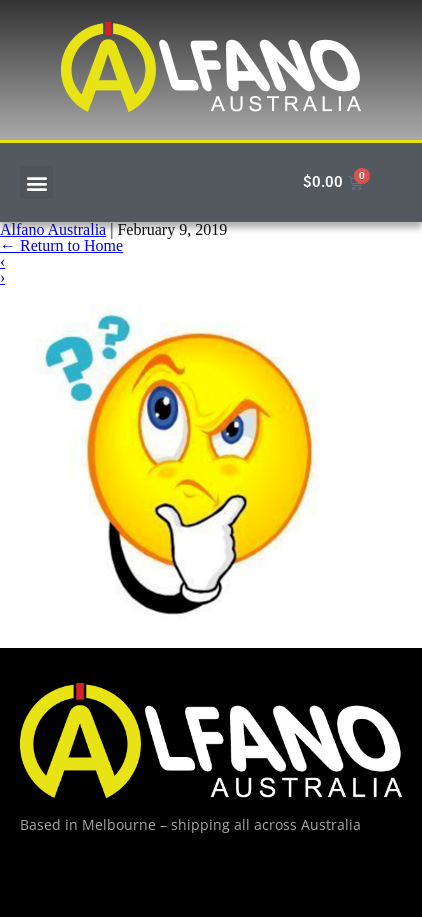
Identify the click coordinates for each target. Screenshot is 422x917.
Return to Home (61, 245)
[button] (36, 182)
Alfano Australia (53, 229)
